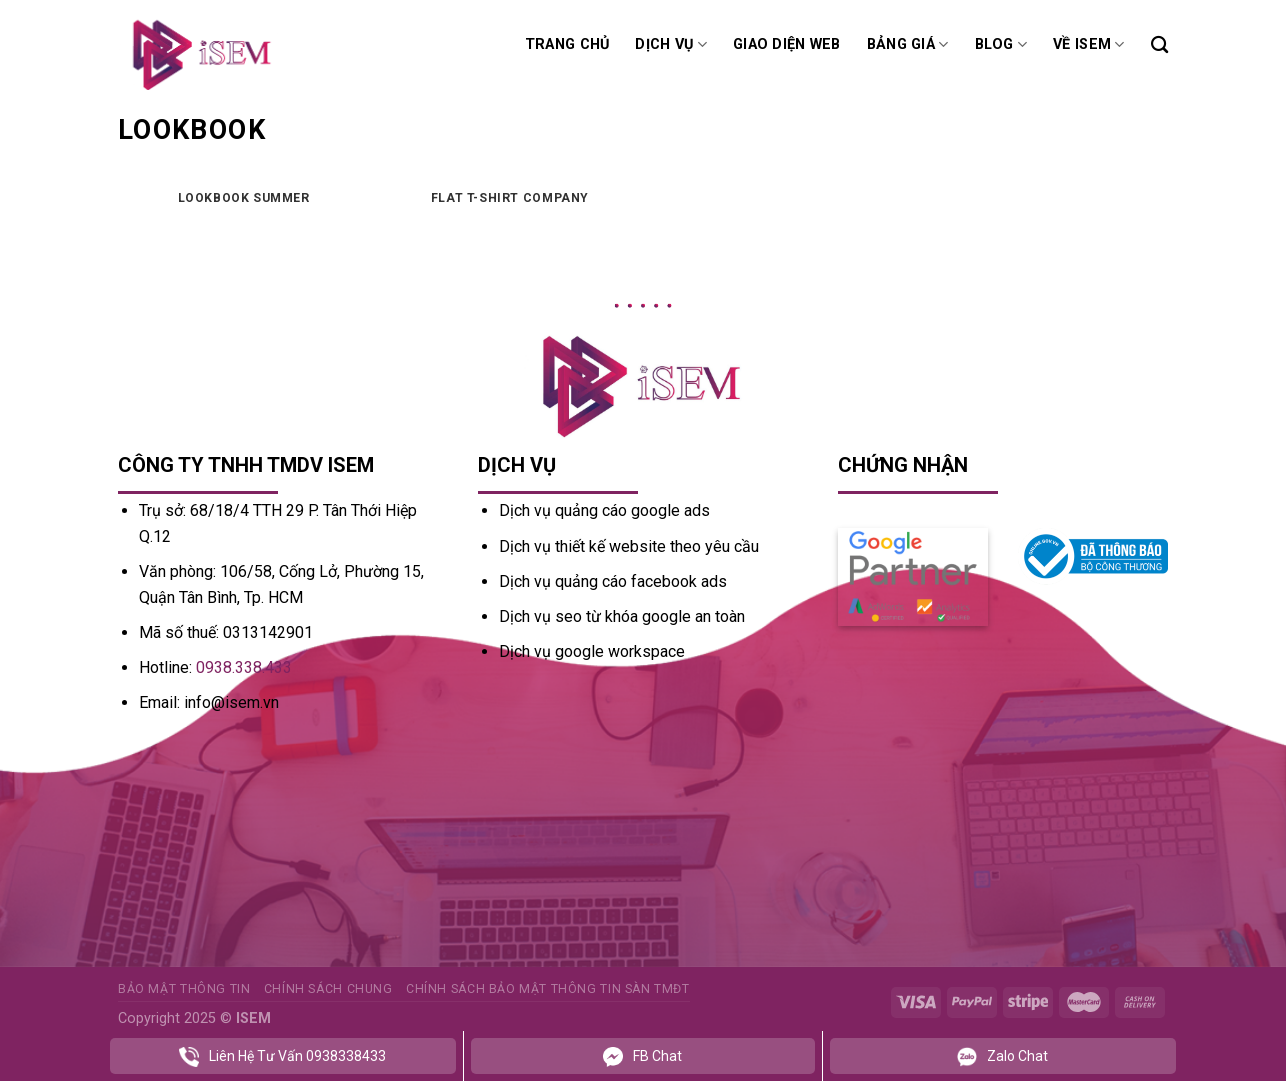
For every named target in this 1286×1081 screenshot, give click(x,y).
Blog (1001, 44)
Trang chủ (567, 44)
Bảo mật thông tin (184, 989)
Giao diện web (787, 44)
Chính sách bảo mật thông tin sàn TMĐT (548, 989)
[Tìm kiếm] (1159, 45)
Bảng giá (908, 44)
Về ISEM (1089, 44)
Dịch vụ (671, 44)
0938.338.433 (244, 667)
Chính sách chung (328, 989)
